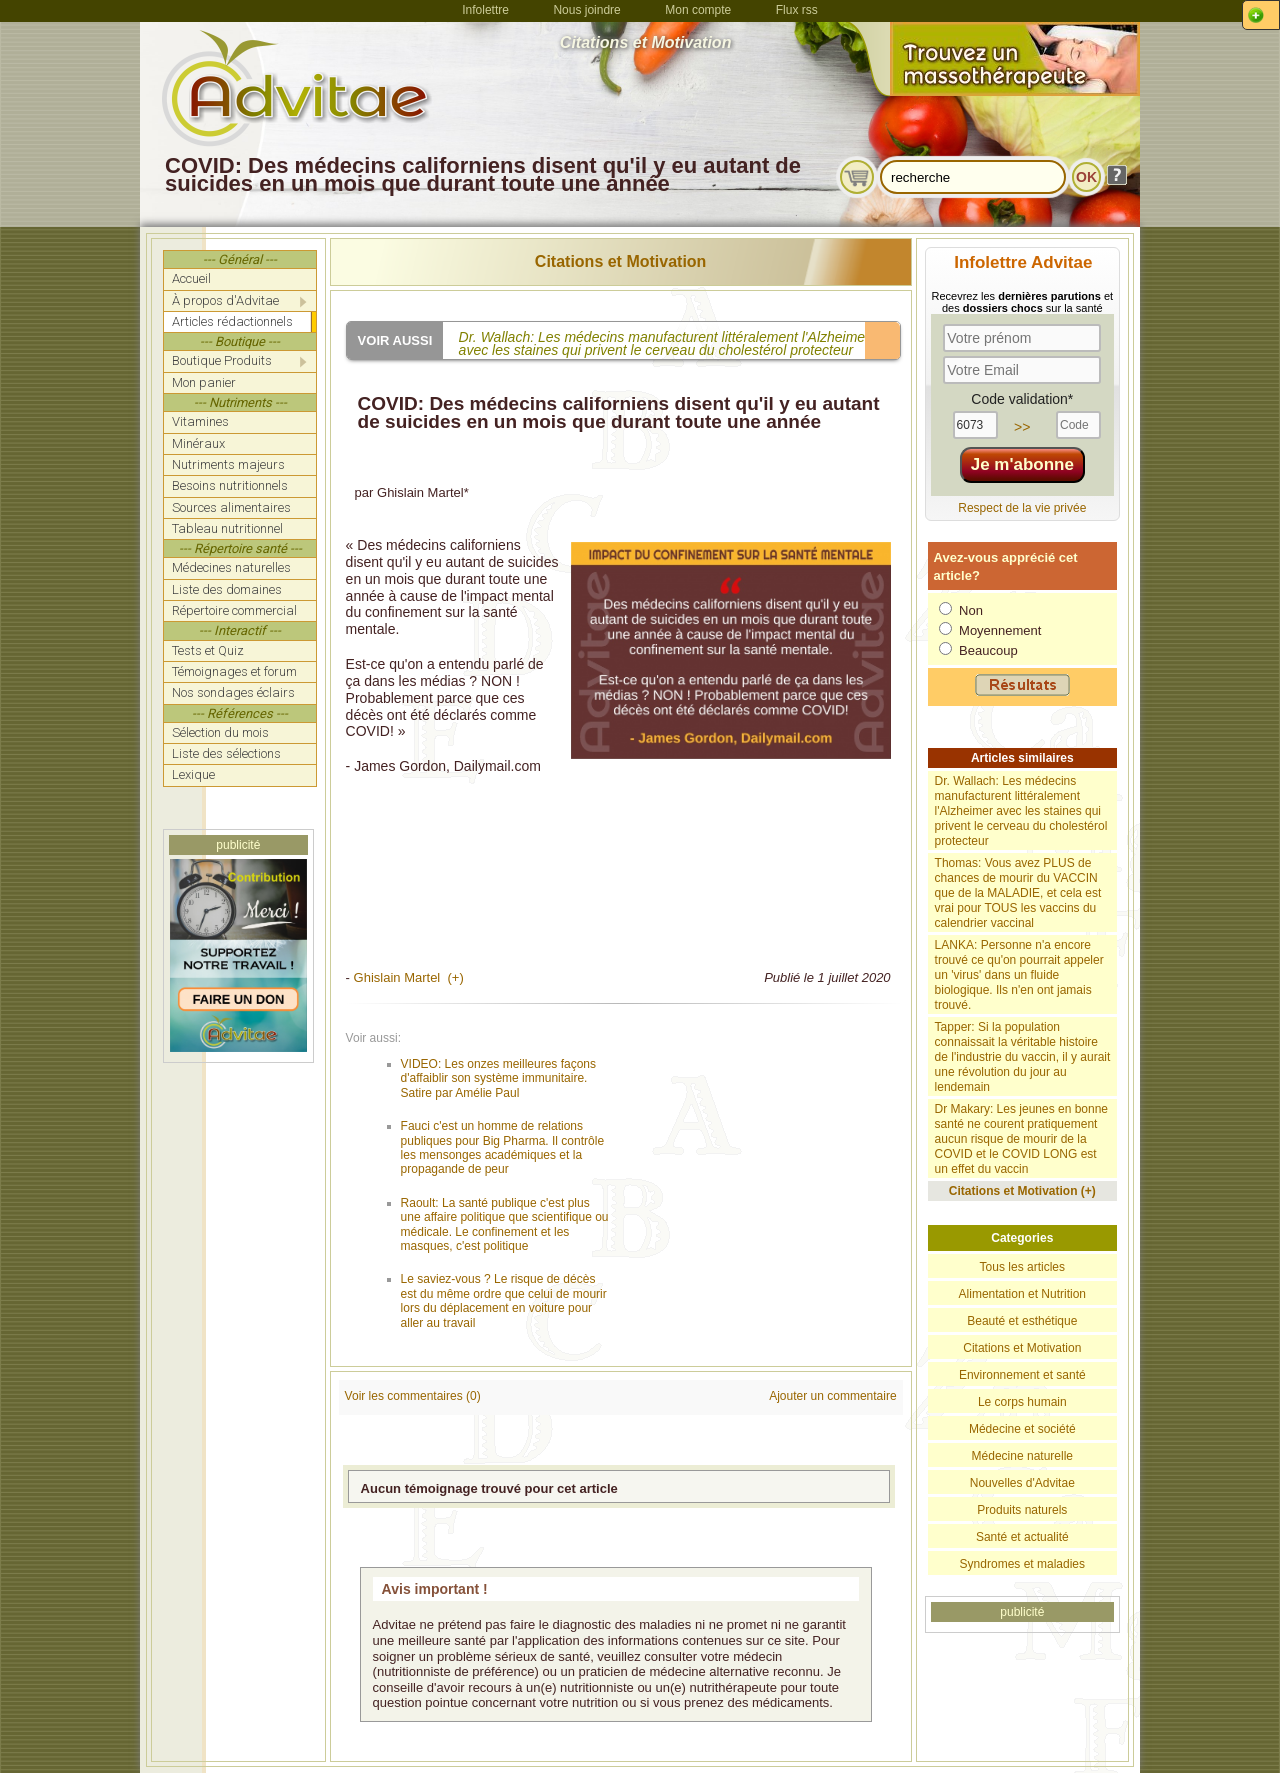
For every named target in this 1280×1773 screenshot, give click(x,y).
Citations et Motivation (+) (1022, 1191)
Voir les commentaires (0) (413, 1396)
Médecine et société (1022, 1429)
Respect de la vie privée (1022, 508)
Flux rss (797, 10)
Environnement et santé (1022, 1375)
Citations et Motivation (621, 261)
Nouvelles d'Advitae (1022, 1483)
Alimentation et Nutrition (1022, 1294)
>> (1022, 427)
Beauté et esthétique (1022, 1321)
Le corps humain (1022, 1402)
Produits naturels (1022, 1510)
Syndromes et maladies (1022, 1564)
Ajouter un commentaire (832, 1396)
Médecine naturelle (1022, 1456)
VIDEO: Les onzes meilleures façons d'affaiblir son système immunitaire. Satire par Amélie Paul (498, 1078)
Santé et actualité (1022, 1537)
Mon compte (698, 10)
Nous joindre (586, 10)
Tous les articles (1022, 1267)
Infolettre (485, 10)
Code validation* (1022, 399)
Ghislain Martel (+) (409, 977)
